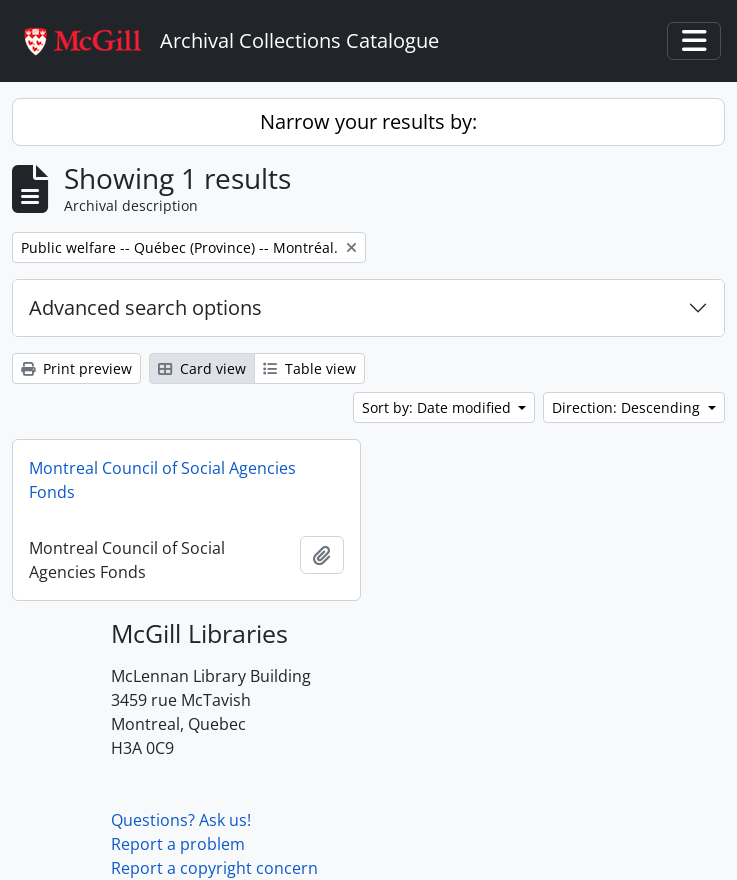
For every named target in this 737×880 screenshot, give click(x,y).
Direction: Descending (628, 407)
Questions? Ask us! (181, 820)
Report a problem (178, 844)
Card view (202, 368)
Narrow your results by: (368, 121)
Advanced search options (145, 307)
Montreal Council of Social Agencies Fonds (162, 480)
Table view (309, 368)
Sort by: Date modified (438, 407)
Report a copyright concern (214, 868)
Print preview (76, 368)
